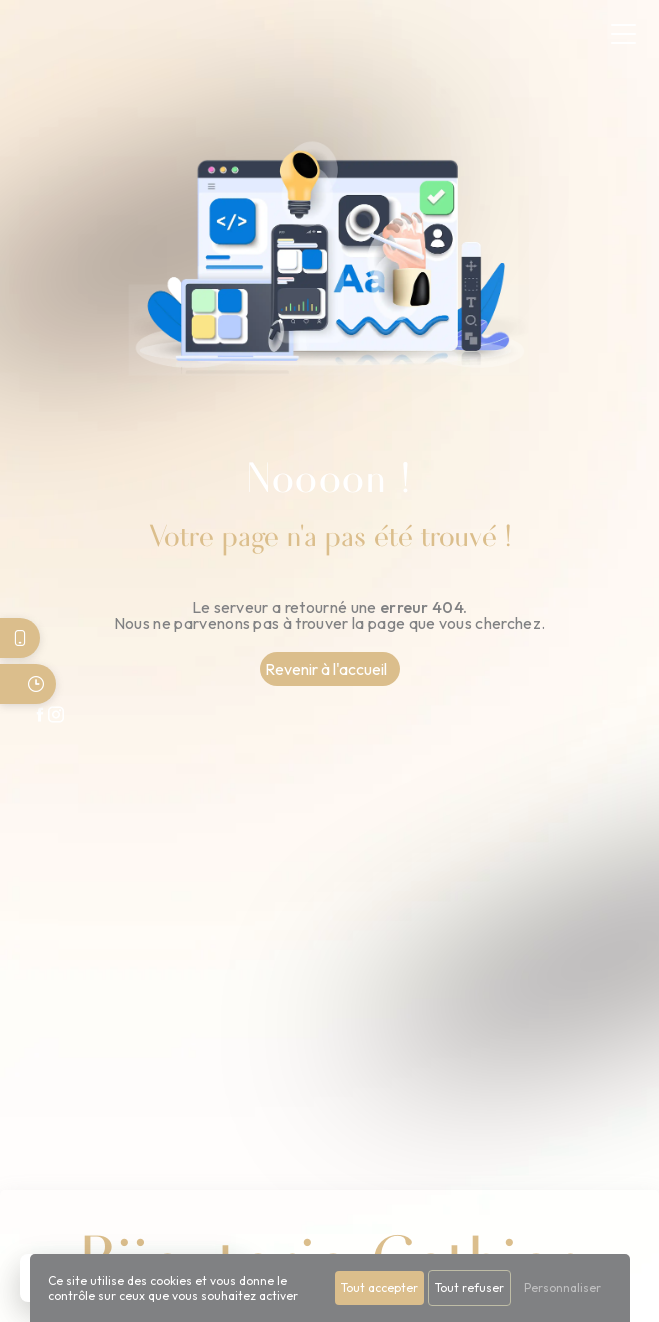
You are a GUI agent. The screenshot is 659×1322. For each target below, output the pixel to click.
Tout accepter (379, 1287)
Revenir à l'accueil (326, 669)
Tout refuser (469, 1287)
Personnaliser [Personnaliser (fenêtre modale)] (562, 1287)
